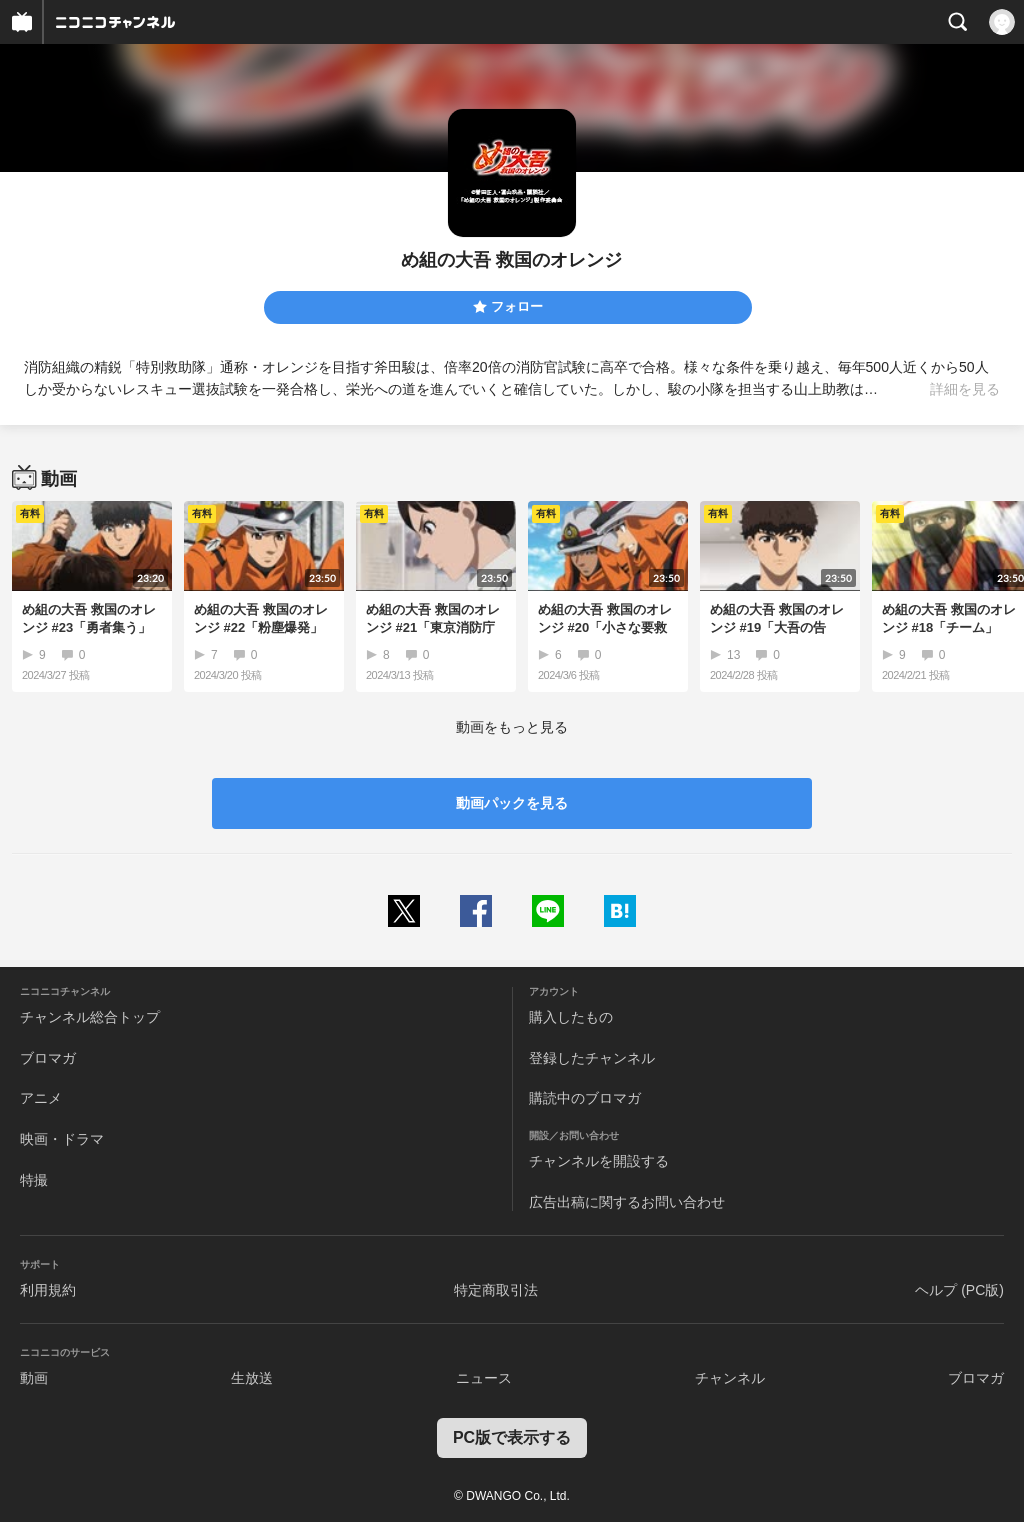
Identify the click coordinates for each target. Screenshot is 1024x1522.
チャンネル (730, 1378)
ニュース (484, 1378)
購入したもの (571, 1017)
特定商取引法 (496, 1290)
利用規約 (48, 1290)
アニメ (41, 1098)
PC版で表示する (512, 1437)
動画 (34, 1378)
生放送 (252, 1378)
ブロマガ (48, 1058)
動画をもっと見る (512, 727)
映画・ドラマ (62, 1139)
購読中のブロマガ (585, 1098)
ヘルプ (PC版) (959, 1290)
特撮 (34, 1180)
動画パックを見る (512, 803)
